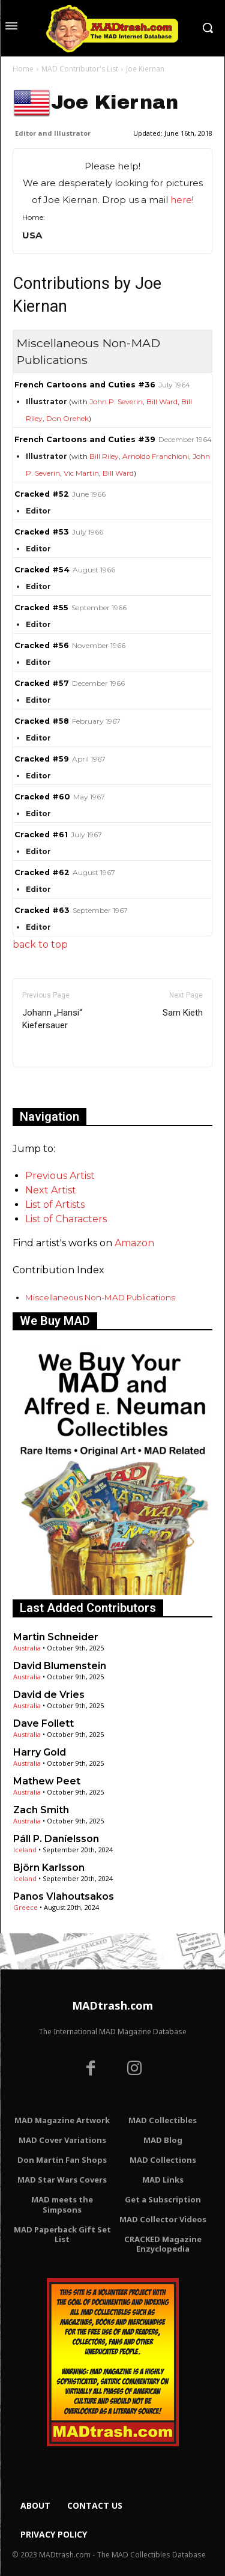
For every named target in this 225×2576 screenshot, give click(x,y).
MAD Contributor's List (79, 69)
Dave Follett (43, 1723)
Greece (25, 1907)
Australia (27, 1647)
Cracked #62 (42, 872)
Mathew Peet (46, 1781)
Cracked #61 (41, 834)
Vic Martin (81, 472)
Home (23, 69)
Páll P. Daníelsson (56, 1838)
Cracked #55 (41, 607)
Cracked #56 (41, 645)
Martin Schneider (55, 1637)
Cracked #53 (41, 531)
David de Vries (49, 1694)
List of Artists (55, 1204)
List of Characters (66, 1219)
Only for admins (54, 1087)
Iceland (25, 1849)
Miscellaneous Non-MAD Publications (100, 1297)
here (181, 199)
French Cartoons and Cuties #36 (84, 384)
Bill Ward (162, 401)
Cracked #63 (42, 910)
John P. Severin (116, 401)
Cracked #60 (42, 796)
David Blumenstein (59, 1665)
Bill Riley (104, 456)
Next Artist (50, 1190)
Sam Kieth (183, 1012)
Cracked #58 (41, 721)
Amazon (134, 1243)
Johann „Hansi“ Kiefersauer (52, 1019)
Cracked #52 (41, 494)
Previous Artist (60, 1175)
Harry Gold (39, 1752)
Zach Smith (41, 1810)
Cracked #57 (41, 683)
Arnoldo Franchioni (155, 456)
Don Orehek (67, 418)
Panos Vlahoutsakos (63, 1896)
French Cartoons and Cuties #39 (84, 439)
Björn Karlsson (49, 1867)
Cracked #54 (42, 569)
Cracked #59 (41, 758)
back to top (40, 944)
